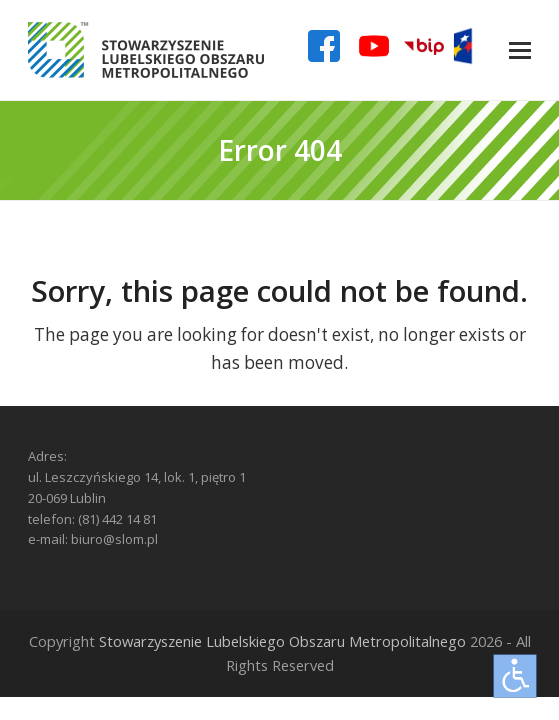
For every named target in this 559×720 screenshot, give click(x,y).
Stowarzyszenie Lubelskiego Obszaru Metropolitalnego (282, 641)
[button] (520, 50)
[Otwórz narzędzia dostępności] (515, 676)
